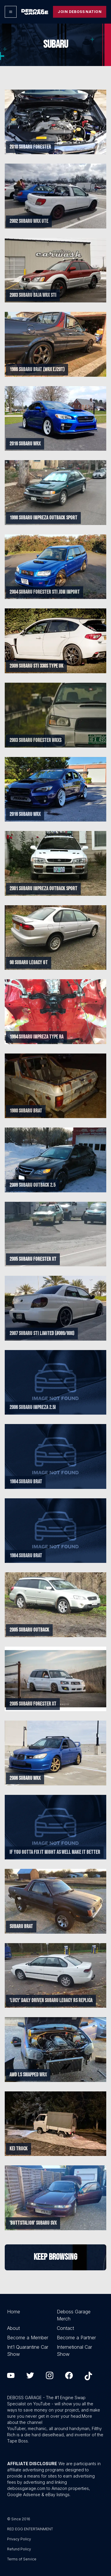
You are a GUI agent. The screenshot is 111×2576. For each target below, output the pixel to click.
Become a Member (27, 2337)
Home (13, 2312)
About (13, 2328)
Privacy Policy (19, 2539)
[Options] (11, 12)
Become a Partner (76, 2337)
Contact (65, 2328)
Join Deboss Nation (80, 11)
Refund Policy (19, 2549)
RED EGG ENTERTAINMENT (30, 2529)
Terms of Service (21, 2559)
